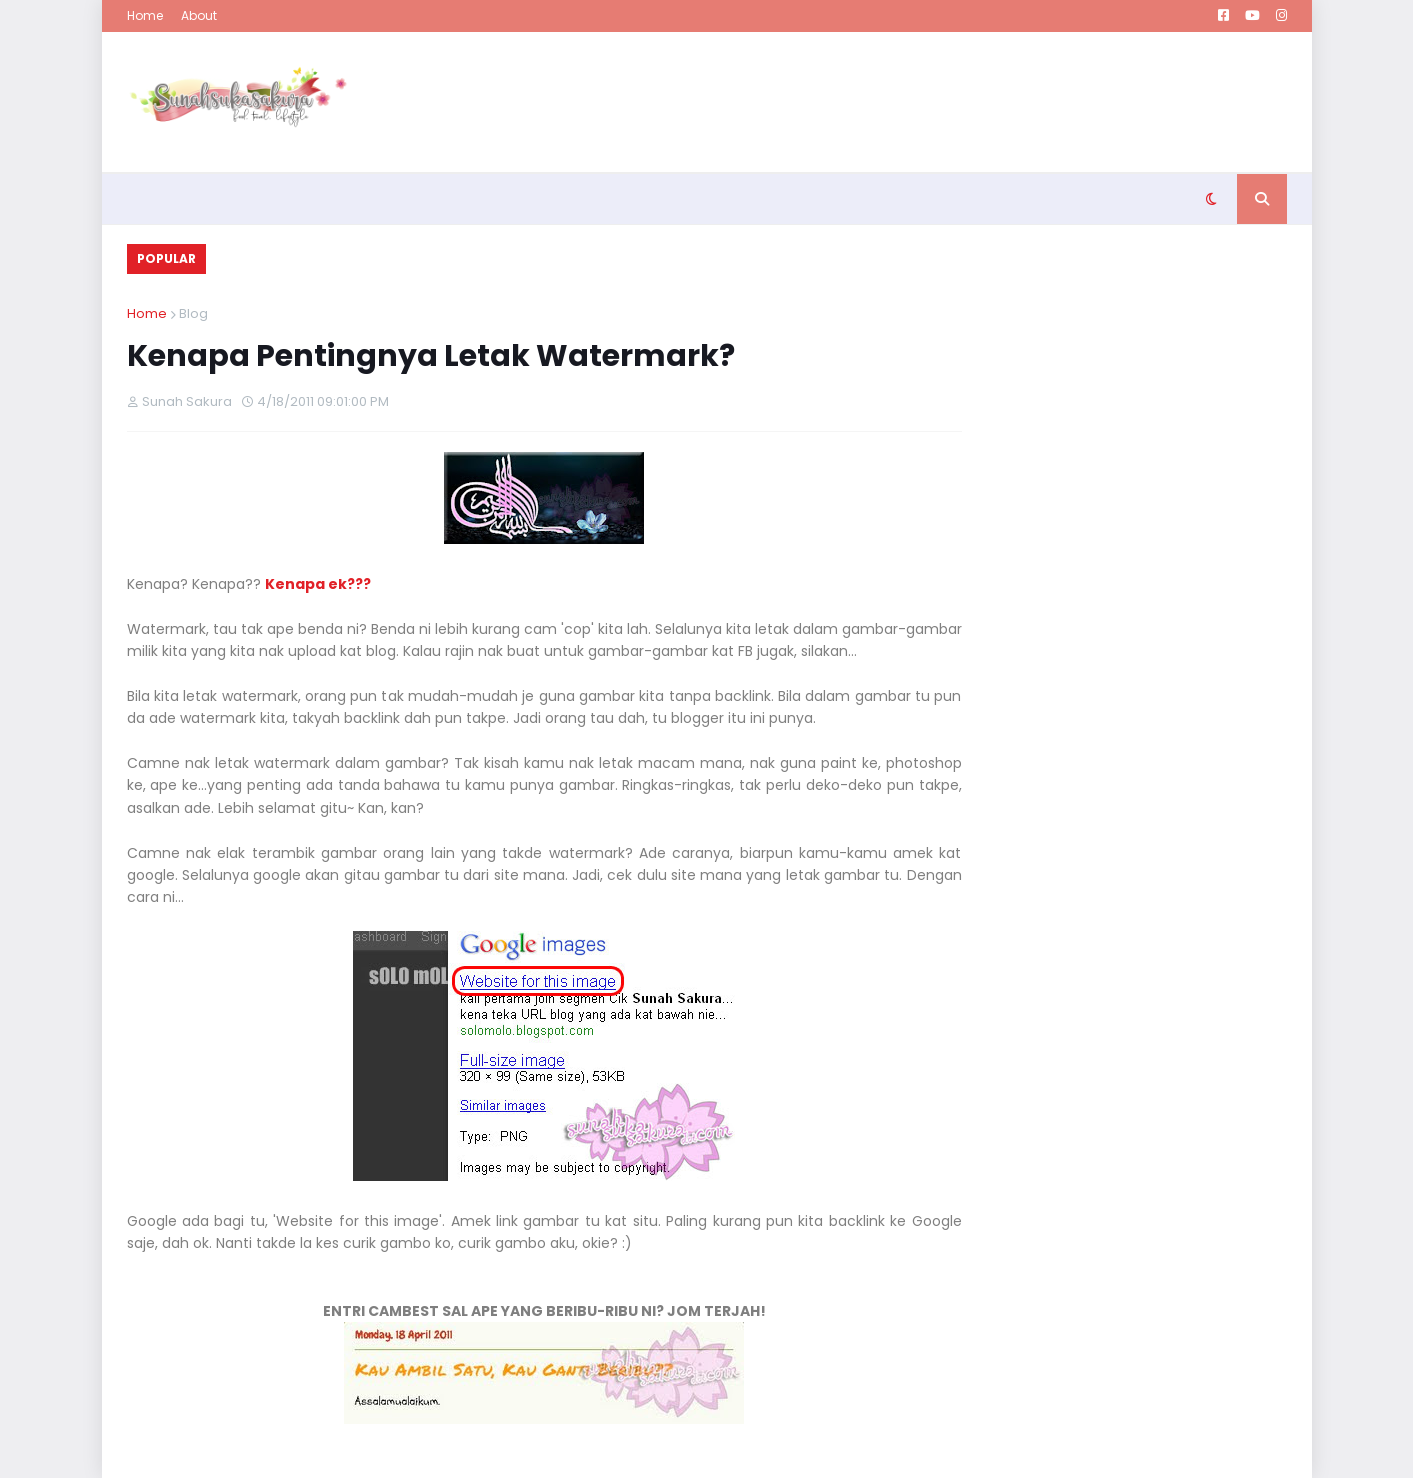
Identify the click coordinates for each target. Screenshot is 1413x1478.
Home (145, 15)
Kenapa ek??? (318, 584)
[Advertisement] (923, 102)
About (199, 15)
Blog (193, 313)
